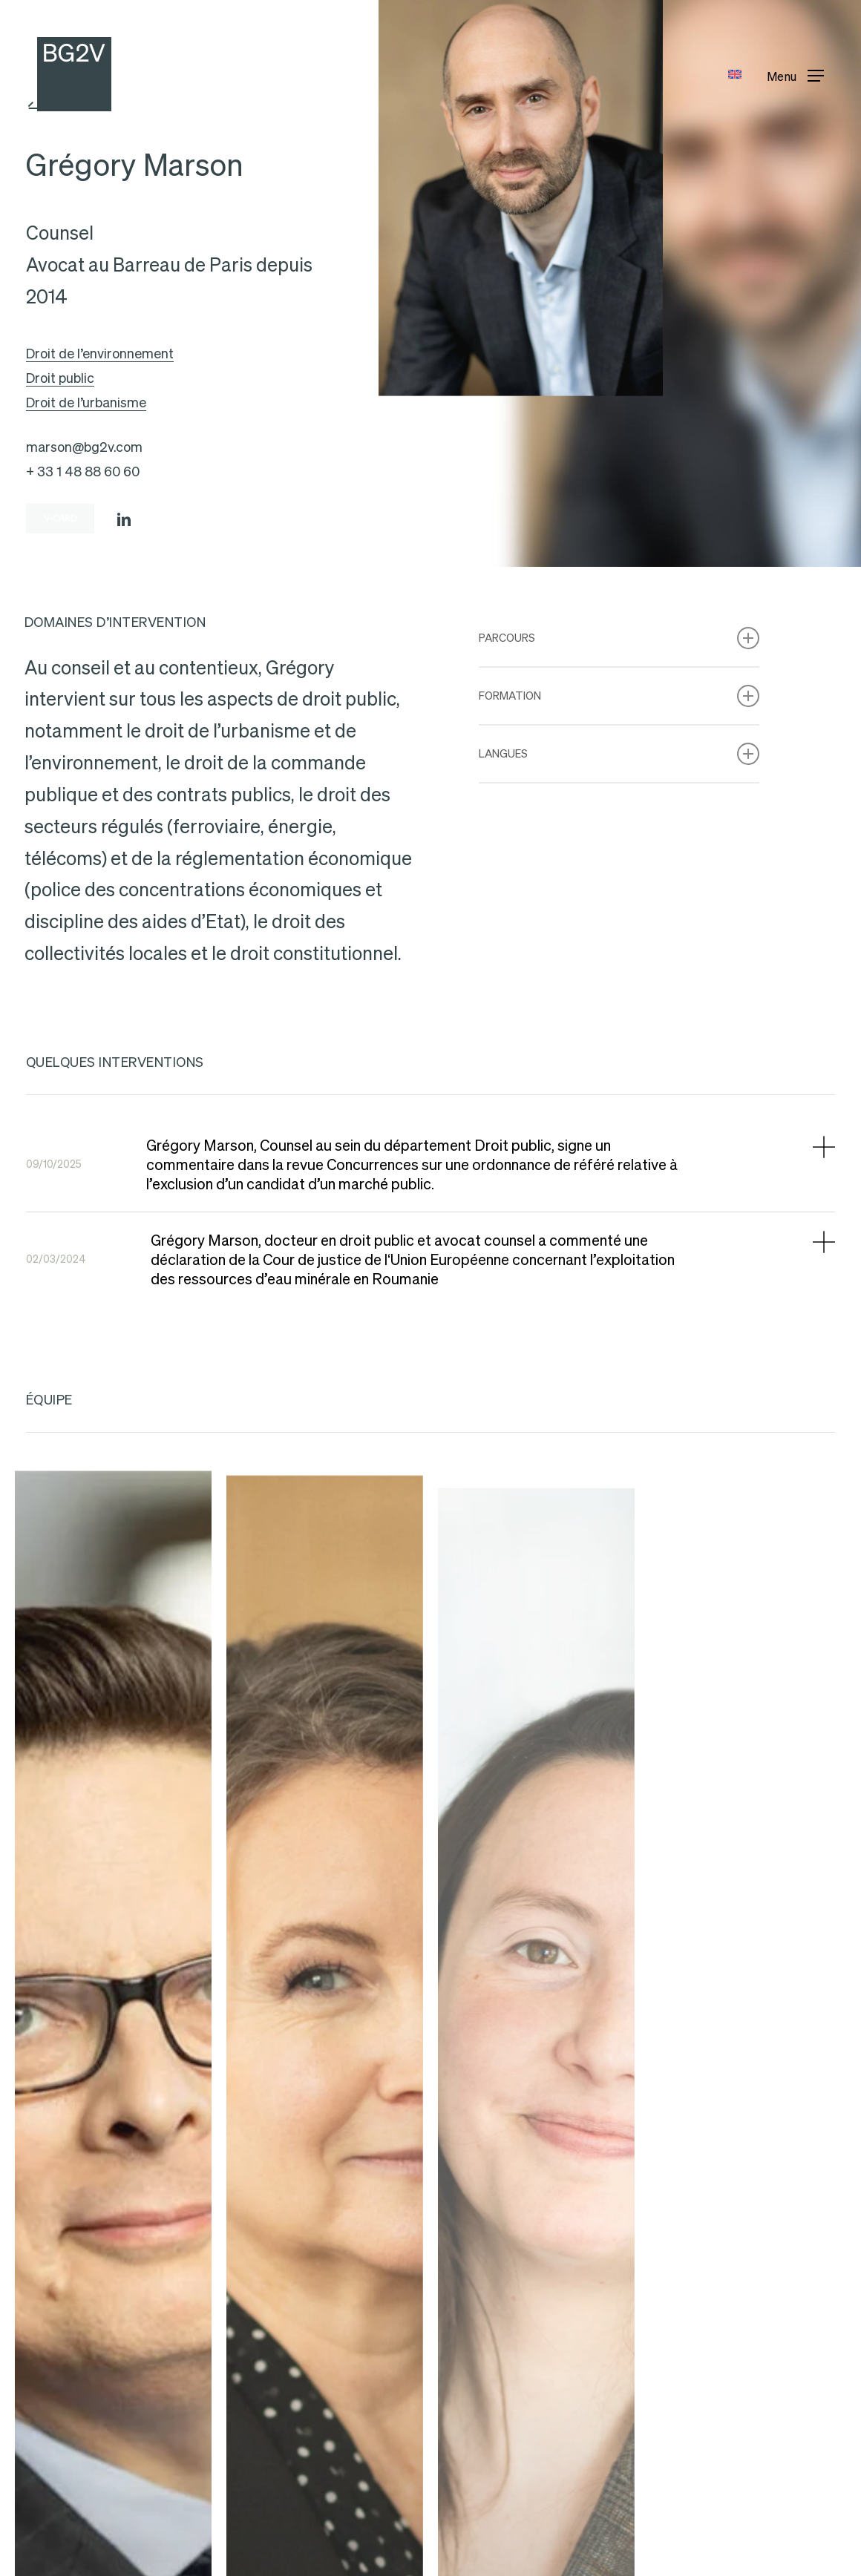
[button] (795, 74)
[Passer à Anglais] (734, 74)
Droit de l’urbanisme (86, 402)
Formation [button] (619, 696)
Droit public (60, 378)
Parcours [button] (619, 638)
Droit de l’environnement (100, 353)
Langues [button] (619, 754)
